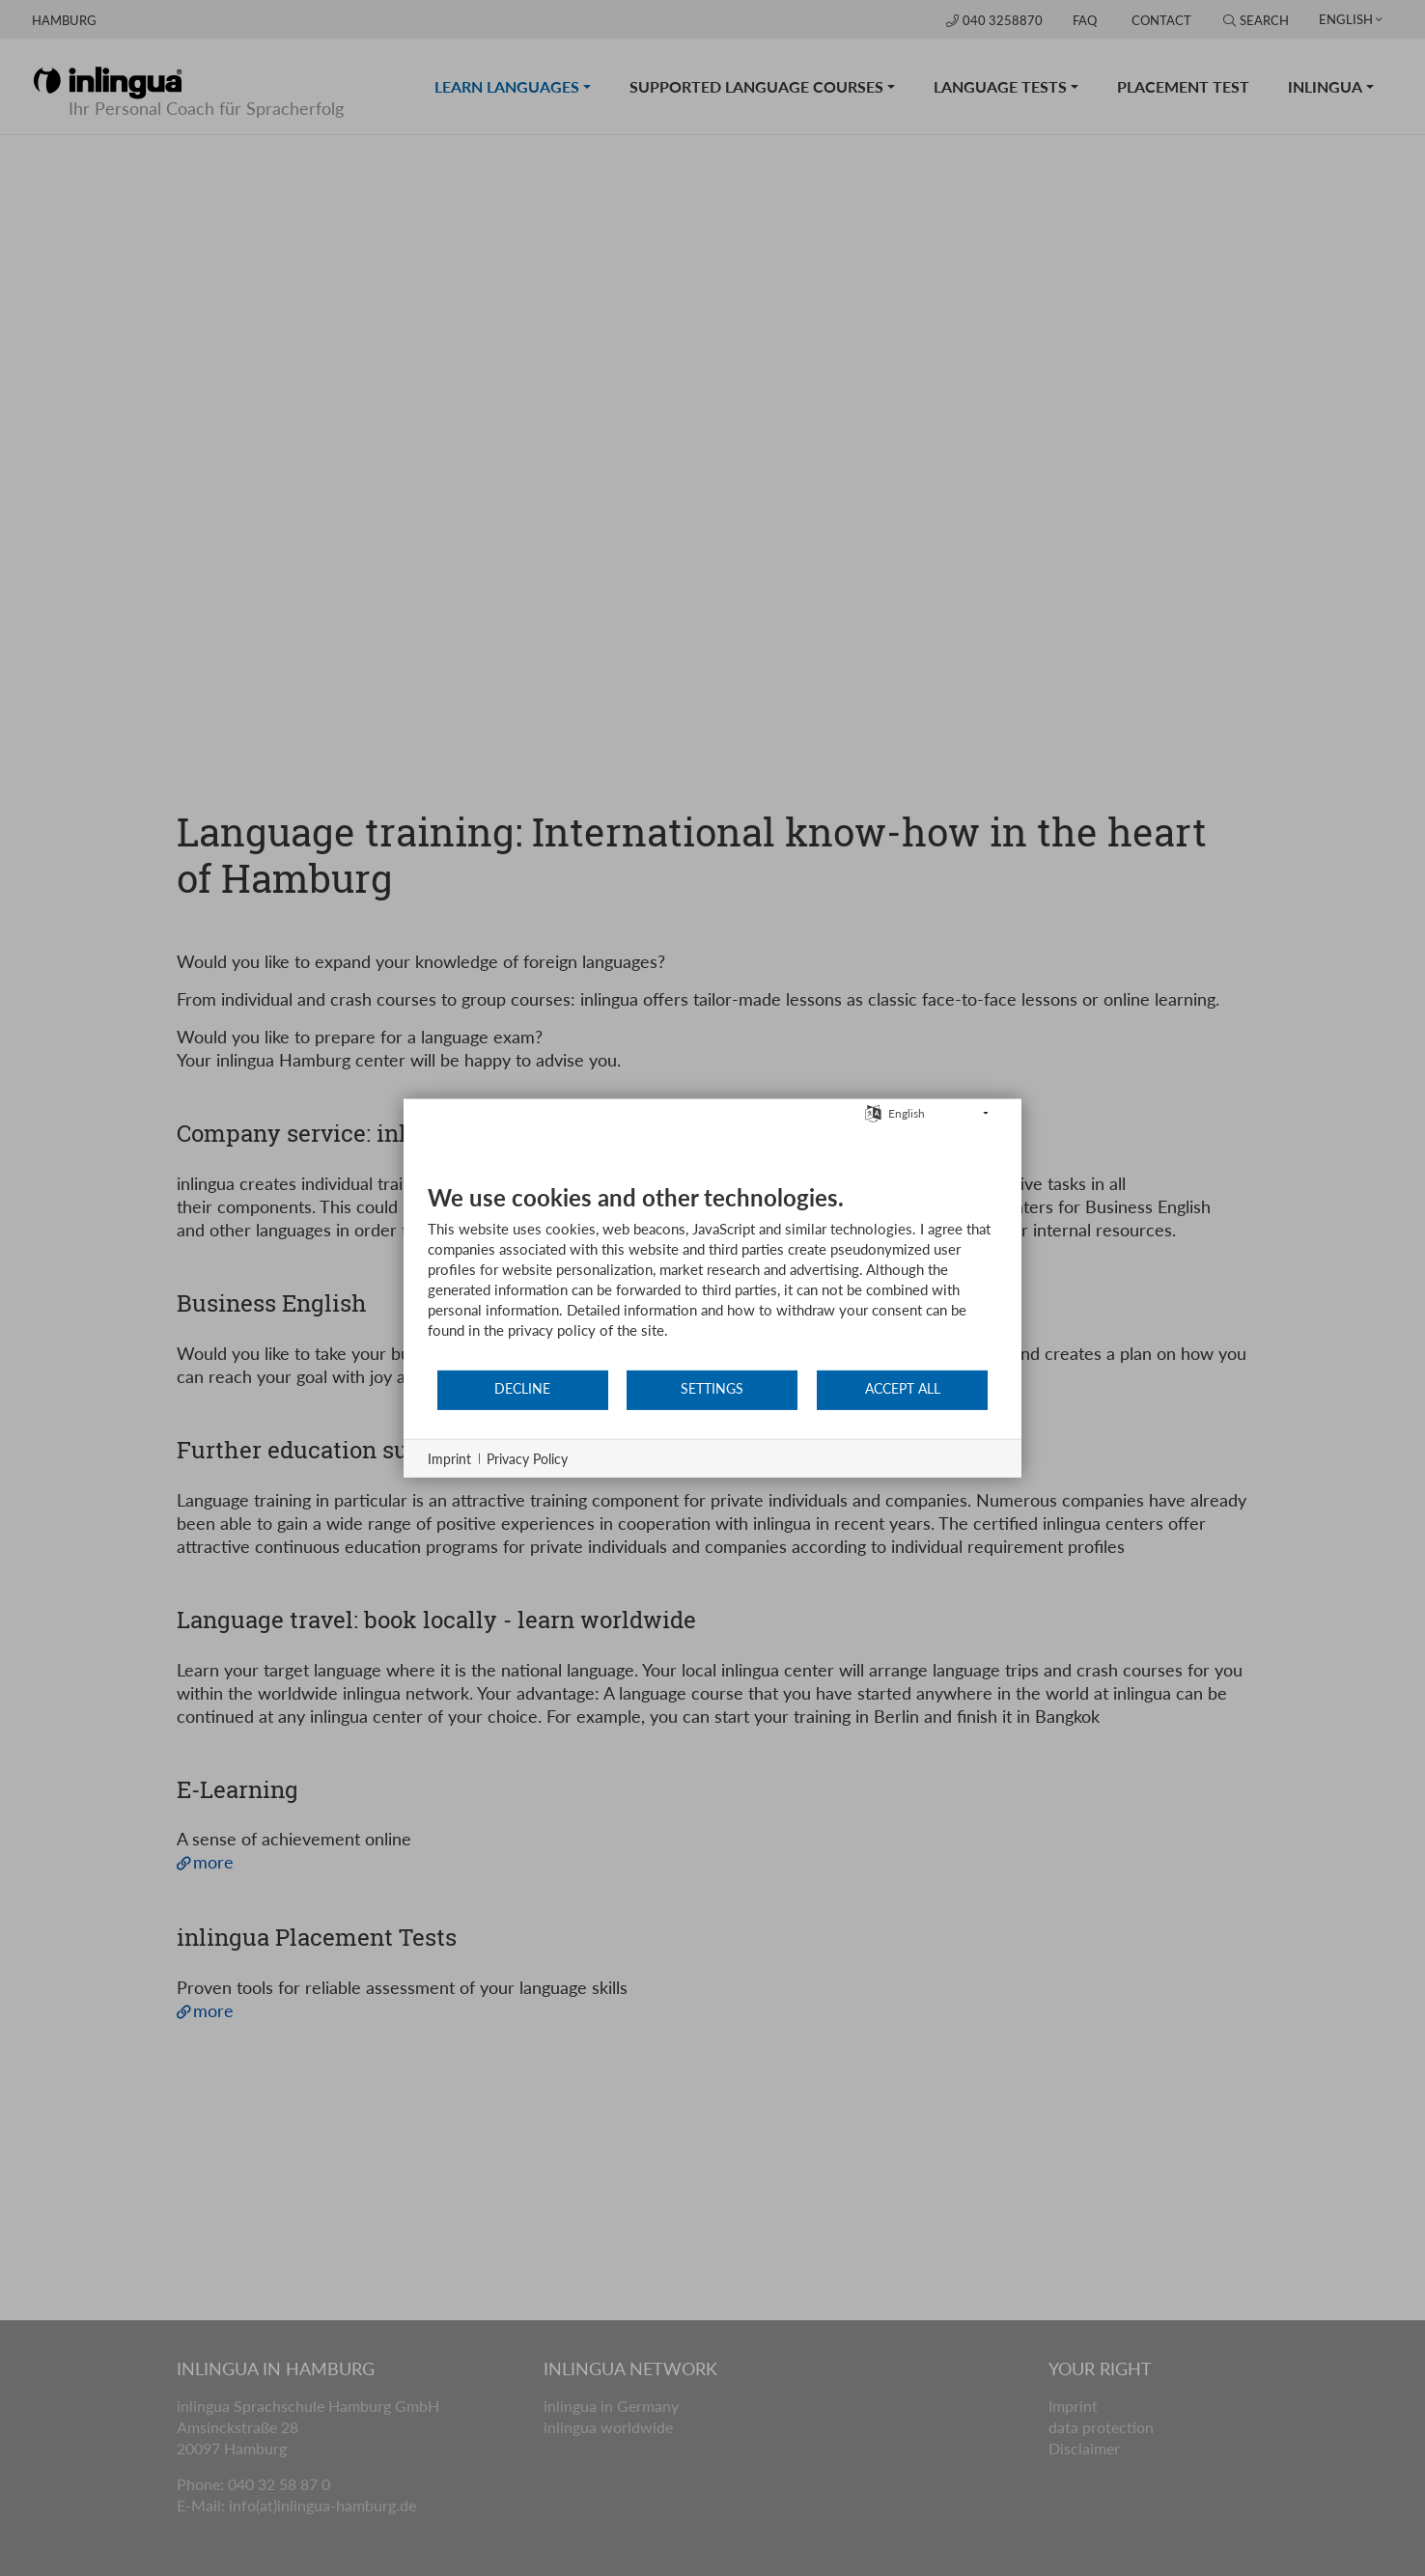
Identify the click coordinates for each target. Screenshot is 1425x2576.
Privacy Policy (527, 1458)
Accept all (902, 1389)
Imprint (449, 1458)
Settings (712, 1389)
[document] (712, 1275)
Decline (522, 1389)
